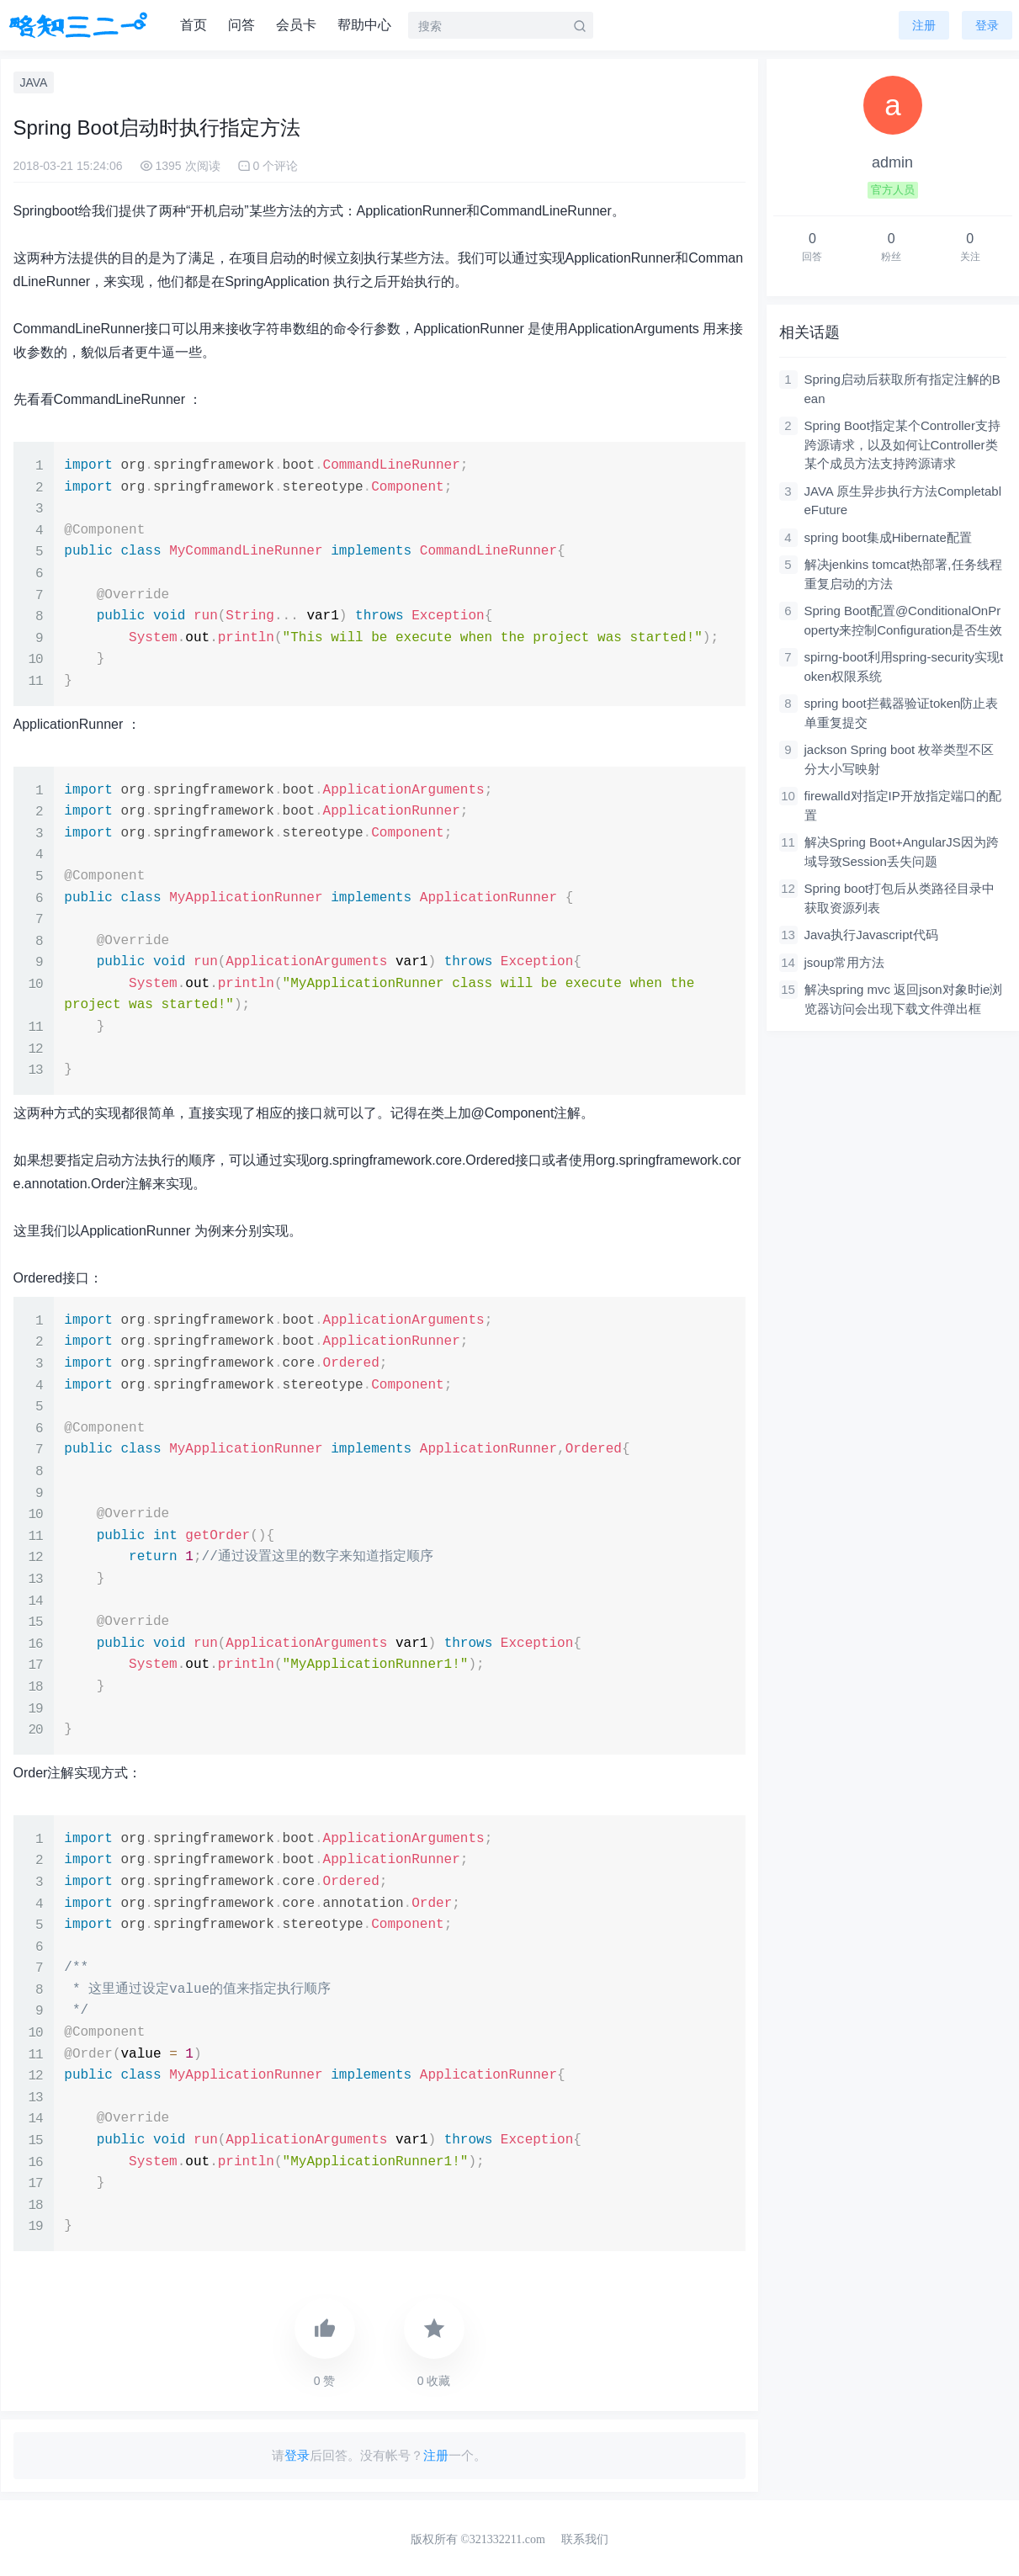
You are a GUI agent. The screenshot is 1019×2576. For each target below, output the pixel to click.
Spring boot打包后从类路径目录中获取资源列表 (899, 898)
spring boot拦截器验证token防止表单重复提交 (901, 713)
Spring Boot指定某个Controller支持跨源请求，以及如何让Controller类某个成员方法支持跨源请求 (902, 444)
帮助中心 (364, 25)
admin (892, 162)
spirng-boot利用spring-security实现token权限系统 (904, 666)
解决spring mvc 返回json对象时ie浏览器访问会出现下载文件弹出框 (903, 999)
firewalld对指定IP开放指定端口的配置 (902, 805)
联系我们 (584, 2539)
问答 (241, 25)
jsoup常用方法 (844, 962)
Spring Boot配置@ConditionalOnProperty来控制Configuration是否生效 (903, 620)
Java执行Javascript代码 (871, 934)
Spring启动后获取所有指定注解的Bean (902, 389)
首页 (193, 25)
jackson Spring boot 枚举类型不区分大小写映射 (899, 759)
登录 (297, 2455)
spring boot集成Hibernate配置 (888, 537)
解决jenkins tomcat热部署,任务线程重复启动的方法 (903, 574)
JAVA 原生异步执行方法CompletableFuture (903, 501)
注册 (924, 25)
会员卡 (296, 25)
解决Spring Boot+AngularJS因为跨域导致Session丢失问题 (901, 851)
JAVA (34, 82)
